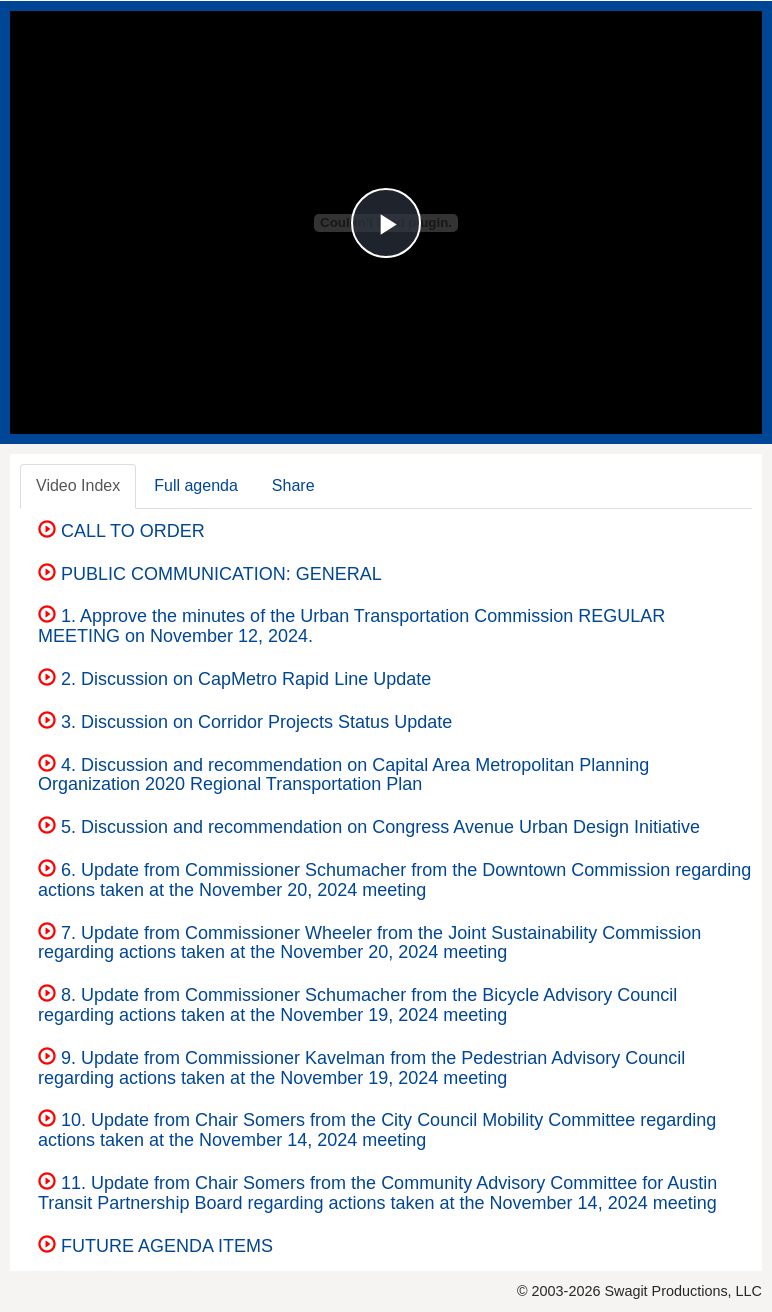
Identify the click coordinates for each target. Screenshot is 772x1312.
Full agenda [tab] (196, 485)
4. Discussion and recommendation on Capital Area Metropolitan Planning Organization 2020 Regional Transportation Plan (343, 775)
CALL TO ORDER (121, 531)
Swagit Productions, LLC (683, 1291)
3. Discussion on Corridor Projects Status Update (245, 722)
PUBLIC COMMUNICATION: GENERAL (210, 574)
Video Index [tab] (78, 485)
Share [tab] (293, 485)
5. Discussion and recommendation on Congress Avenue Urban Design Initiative (369, 827)
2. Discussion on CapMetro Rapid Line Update (234, 679)
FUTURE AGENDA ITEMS (155, 1246)
